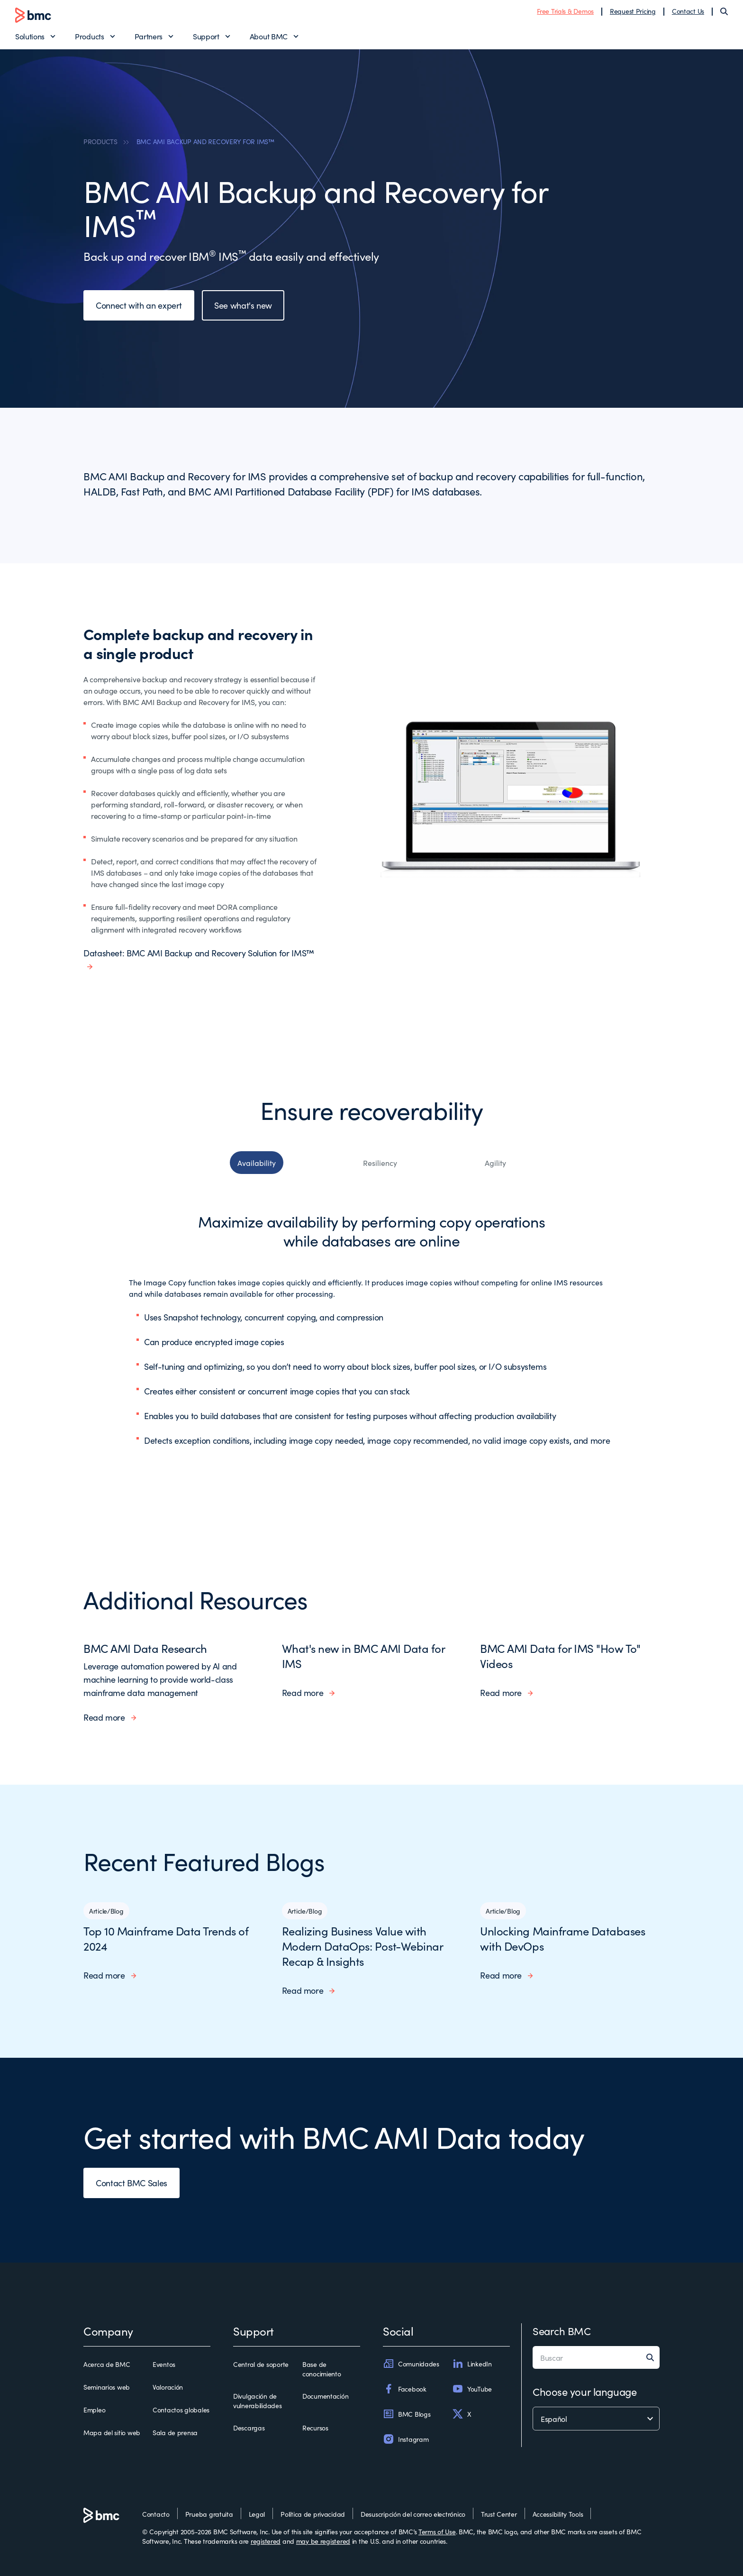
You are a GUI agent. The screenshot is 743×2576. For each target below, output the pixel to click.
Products (89, 36)
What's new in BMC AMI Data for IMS (363, 1655)
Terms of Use (437, 2531)
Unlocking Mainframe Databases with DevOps (562, 1938)
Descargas (248, 2427)
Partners (149, 36)
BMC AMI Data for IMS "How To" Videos (560, 1655)
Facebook (404, 2388)
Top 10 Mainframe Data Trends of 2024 (165, 1938)
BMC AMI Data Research (145, 1648)
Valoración (168, 2387)
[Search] (724, 11)
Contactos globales (181, 2409)
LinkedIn (472, 2363)
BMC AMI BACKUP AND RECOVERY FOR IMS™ (205, 141)
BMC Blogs (406, 2414)
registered (266, 2541)
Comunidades (411, 2363)
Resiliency (380, 1162)
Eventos (164, 2364)
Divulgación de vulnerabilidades (257, 2400)
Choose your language (584, 2391)
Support (206, 36)
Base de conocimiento (321, 2368)
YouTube (472, 2388)
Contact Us (688, 11)
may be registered (323, 2541)
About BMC (269, 36)
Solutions (30, 36)
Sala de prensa (175, 2432)
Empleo (94, 2409)
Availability (256, 1162)
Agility (495, 1162)
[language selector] (596, 2418)
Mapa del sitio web (111, 2432)
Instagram (405, 2439)
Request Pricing (633, 11)
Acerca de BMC (106, 2364)
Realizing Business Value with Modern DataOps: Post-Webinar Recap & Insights (362, 1946)
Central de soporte (261, 2364)
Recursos (315, 2427)
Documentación (325, 2396)
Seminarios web (106, 2387)
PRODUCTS (100, 141)
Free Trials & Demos (565, 11)
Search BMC (562, 2330)
